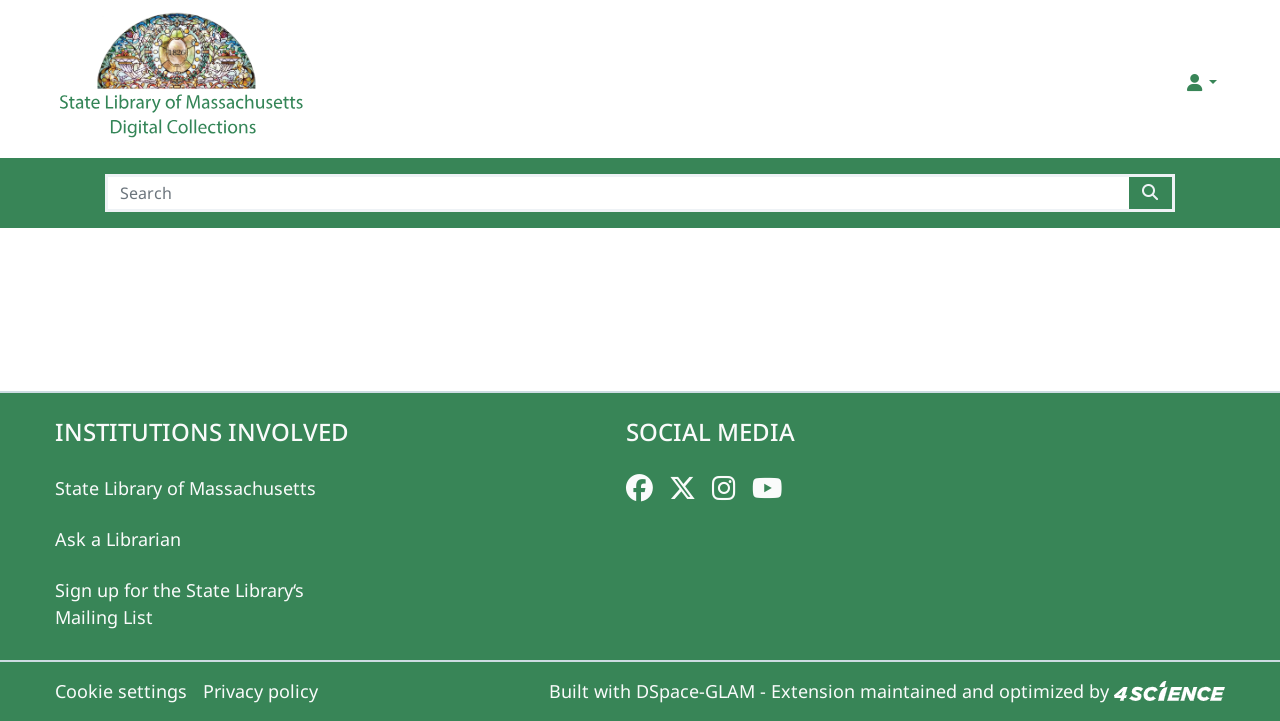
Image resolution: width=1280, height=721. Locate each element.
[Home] (184, 83)
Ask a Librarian (118, 539)
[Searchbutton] (1151, 193)
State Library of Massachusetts (185, 488)
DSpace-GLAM (695, 691)
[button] (1200, 82)
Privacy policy (260, 691)
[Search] (617, 193)
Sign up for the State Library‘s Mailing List (179, 603)
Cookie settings (121, 691)
